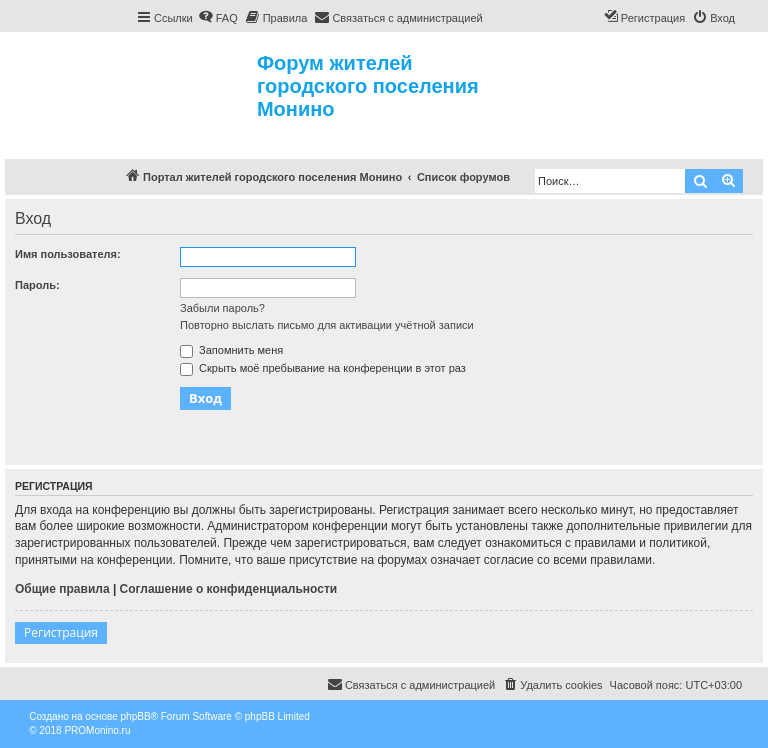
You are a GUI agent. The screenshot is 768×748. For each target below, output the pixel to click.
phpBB (136, 716)
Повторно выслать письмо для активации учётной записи (327, 325)
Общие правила (62, 589)
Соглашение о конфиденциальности (229, 589)
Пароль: (37, 285)
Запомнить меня (231, 350)
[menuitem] (218, 18)
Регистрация (61, 632)
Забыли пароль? (222, 308)
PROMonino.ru (97, 730)
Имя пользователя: (68, 254)
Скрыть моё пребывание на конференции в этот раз (323, 368)
